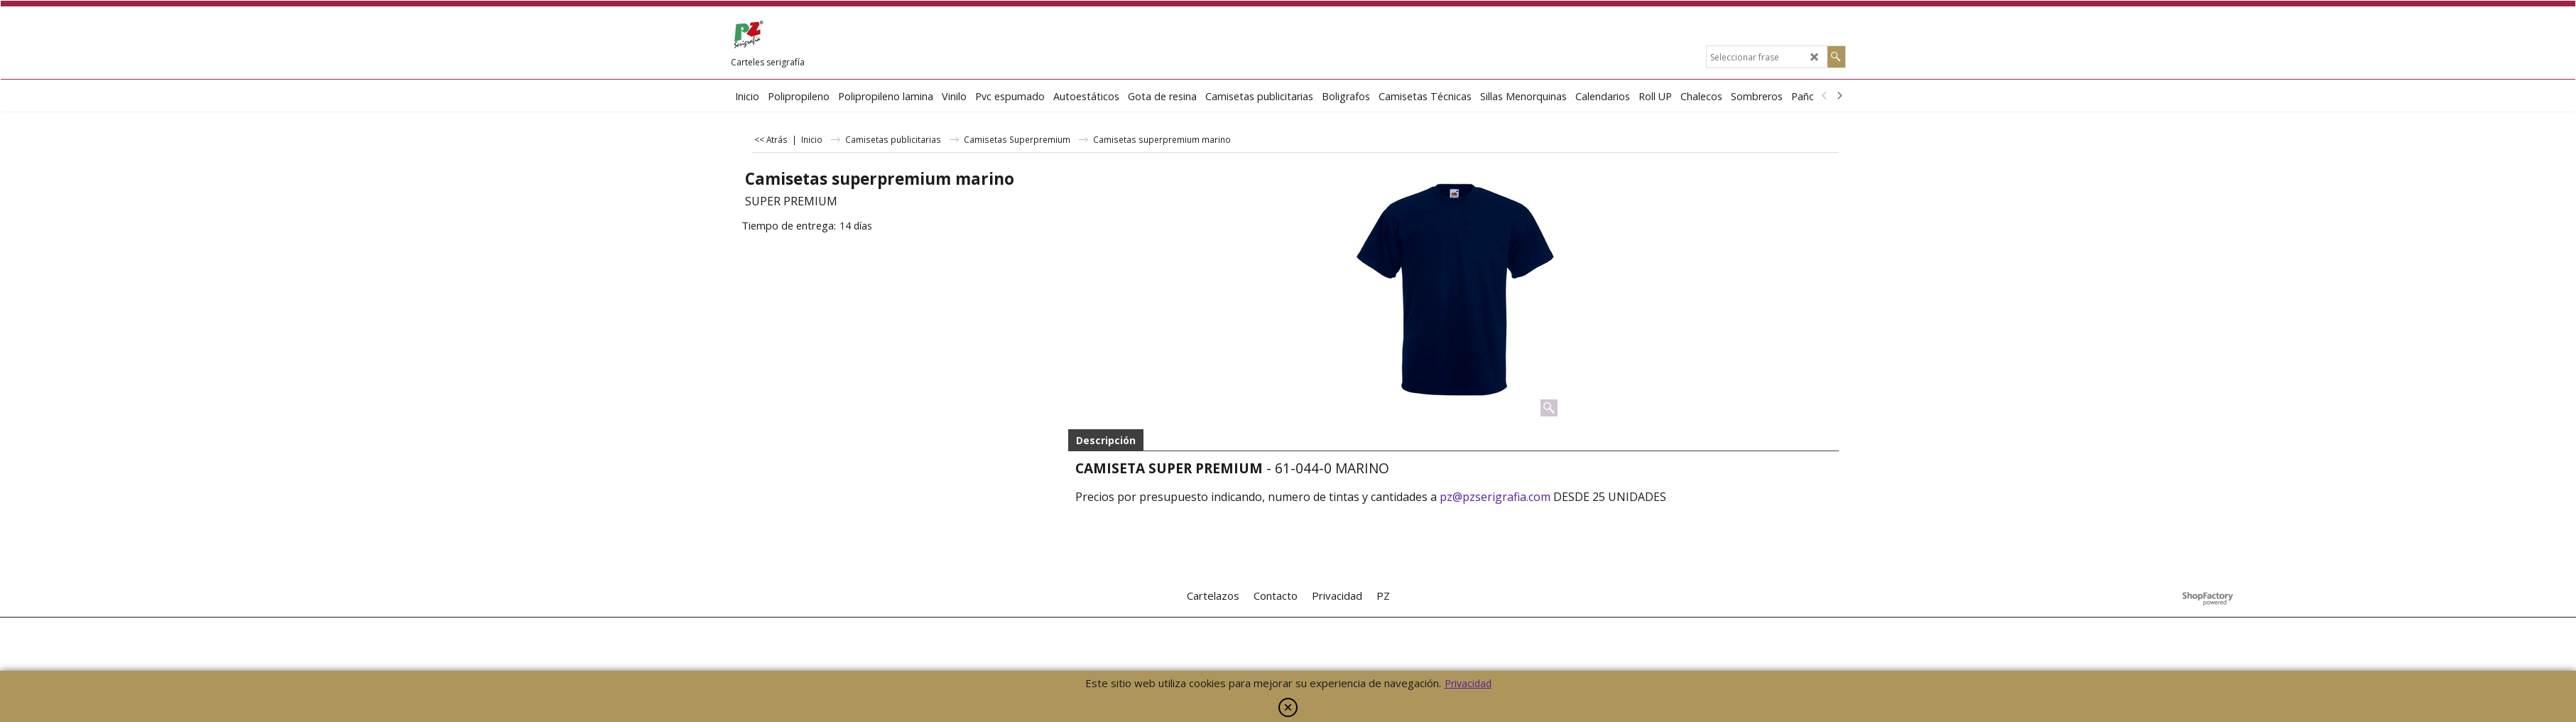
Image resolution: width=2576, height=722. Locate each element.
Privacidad (1468, 683)
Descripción (1106, 440)
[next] (1839, 96)
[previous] (1825, 96)
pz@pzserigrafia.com (1495, 497)
